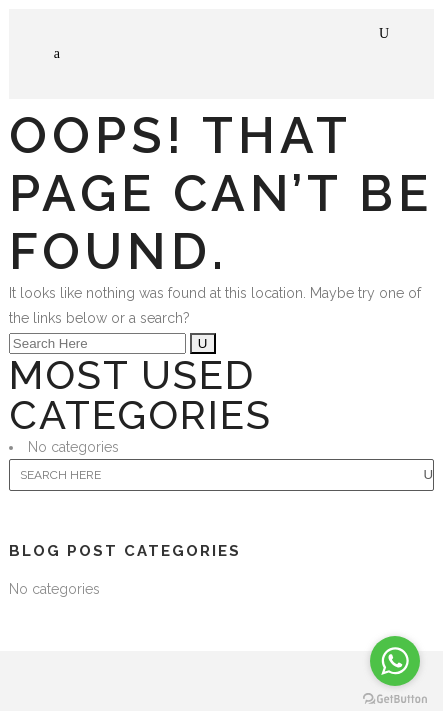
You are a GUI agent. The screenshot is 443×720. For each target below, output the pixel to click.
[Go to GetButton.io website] (395, 699)
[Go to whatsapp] (395, 661)
